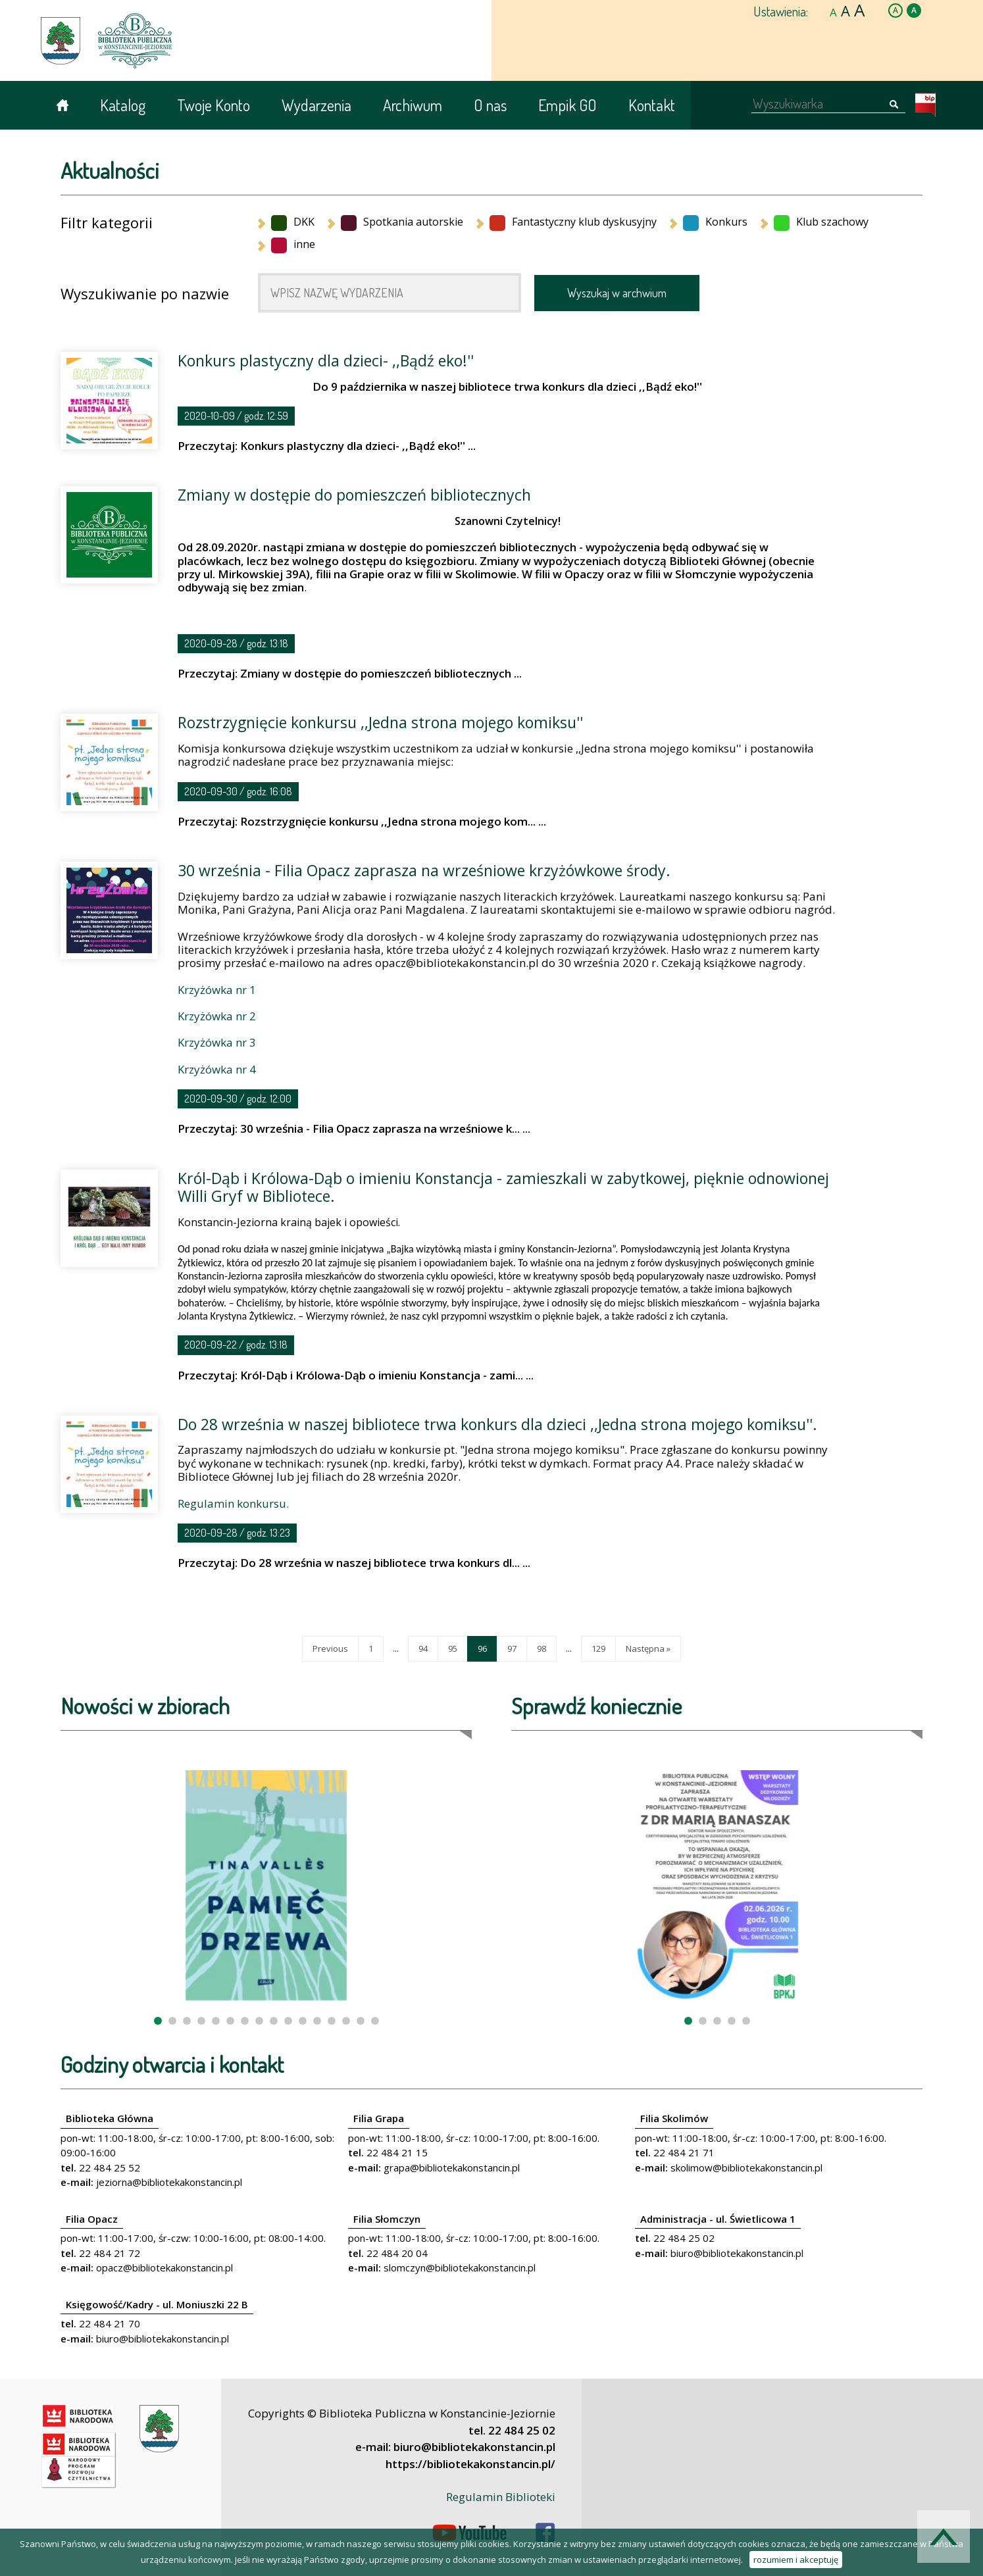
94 (423, 1648)
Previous (330, 1648)
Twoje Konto (213, 105)
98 (541, 1648)
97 (512, 1648)
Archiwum (412, 105)
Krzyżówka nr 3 (217, 1042)
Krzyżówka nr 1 (217, 989)
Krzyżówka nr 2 (217, 1016)
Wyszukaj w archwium (617, 292)
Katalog (122, 105)
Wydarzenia (316, 105)
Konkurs (715, 221)
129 (598, 1648)
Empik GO (567, 105)
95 (452, 1648)
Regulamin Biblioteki (500, 2496)
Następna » (648, 1648)
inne (293, 244)
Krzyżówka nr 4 (217, 1069)
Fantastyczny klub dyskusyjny (573, 221)
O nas (490, 105)
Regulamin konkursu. (233, 1503)
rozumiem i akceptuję (795, 2559)
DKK (293, 221)
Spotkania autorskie (402, 221)
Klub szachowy (821, 221)
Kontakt (651, 105)
